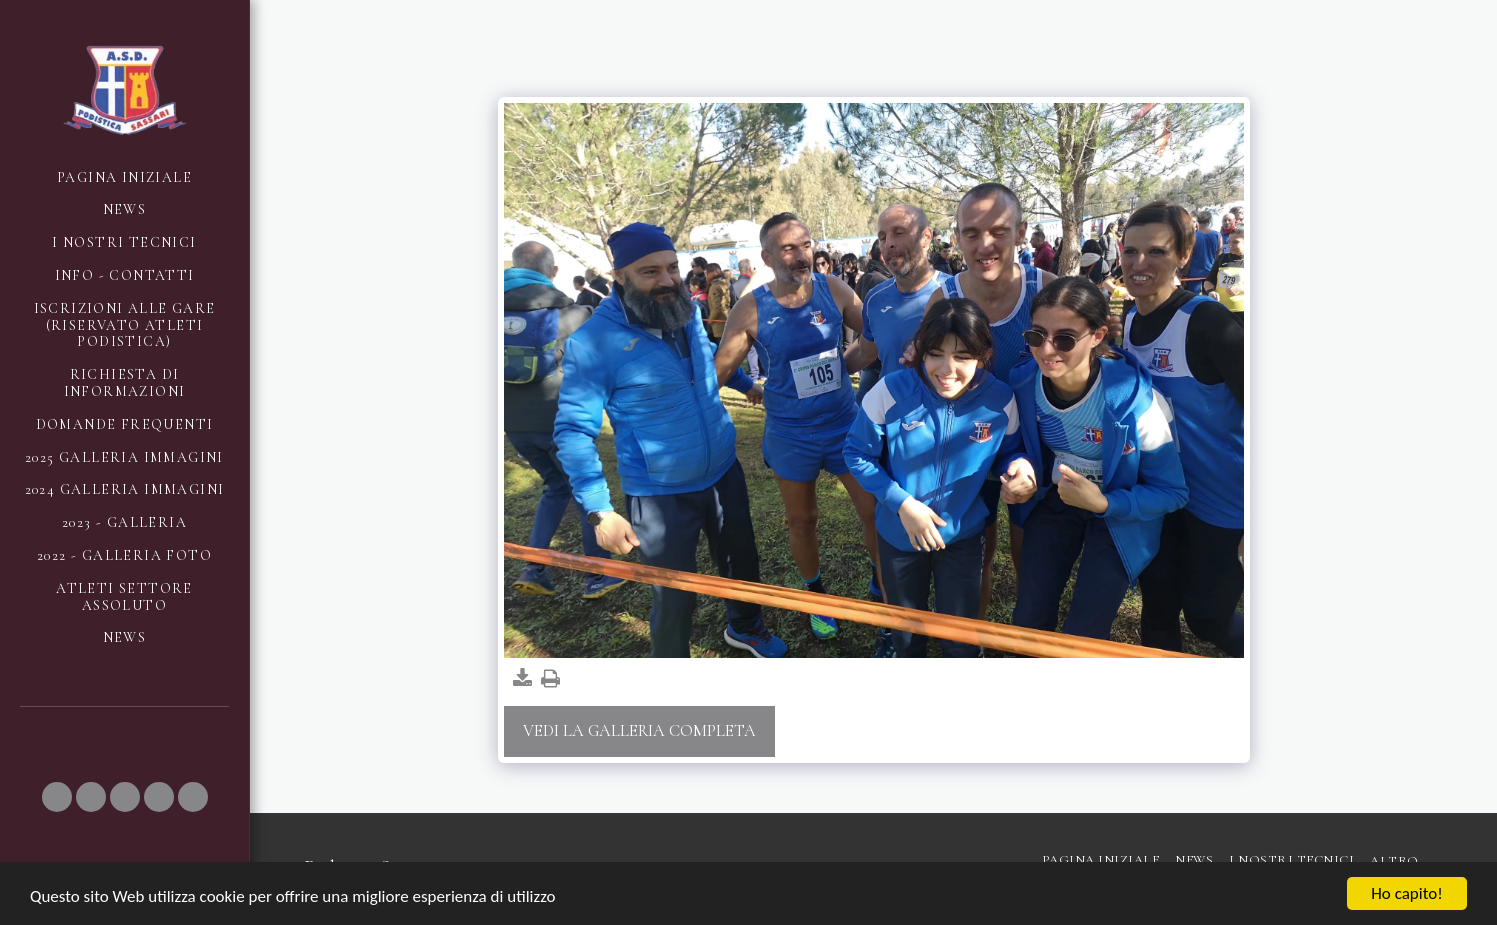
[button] (57, 797)
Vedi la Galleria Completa (639, 731)
